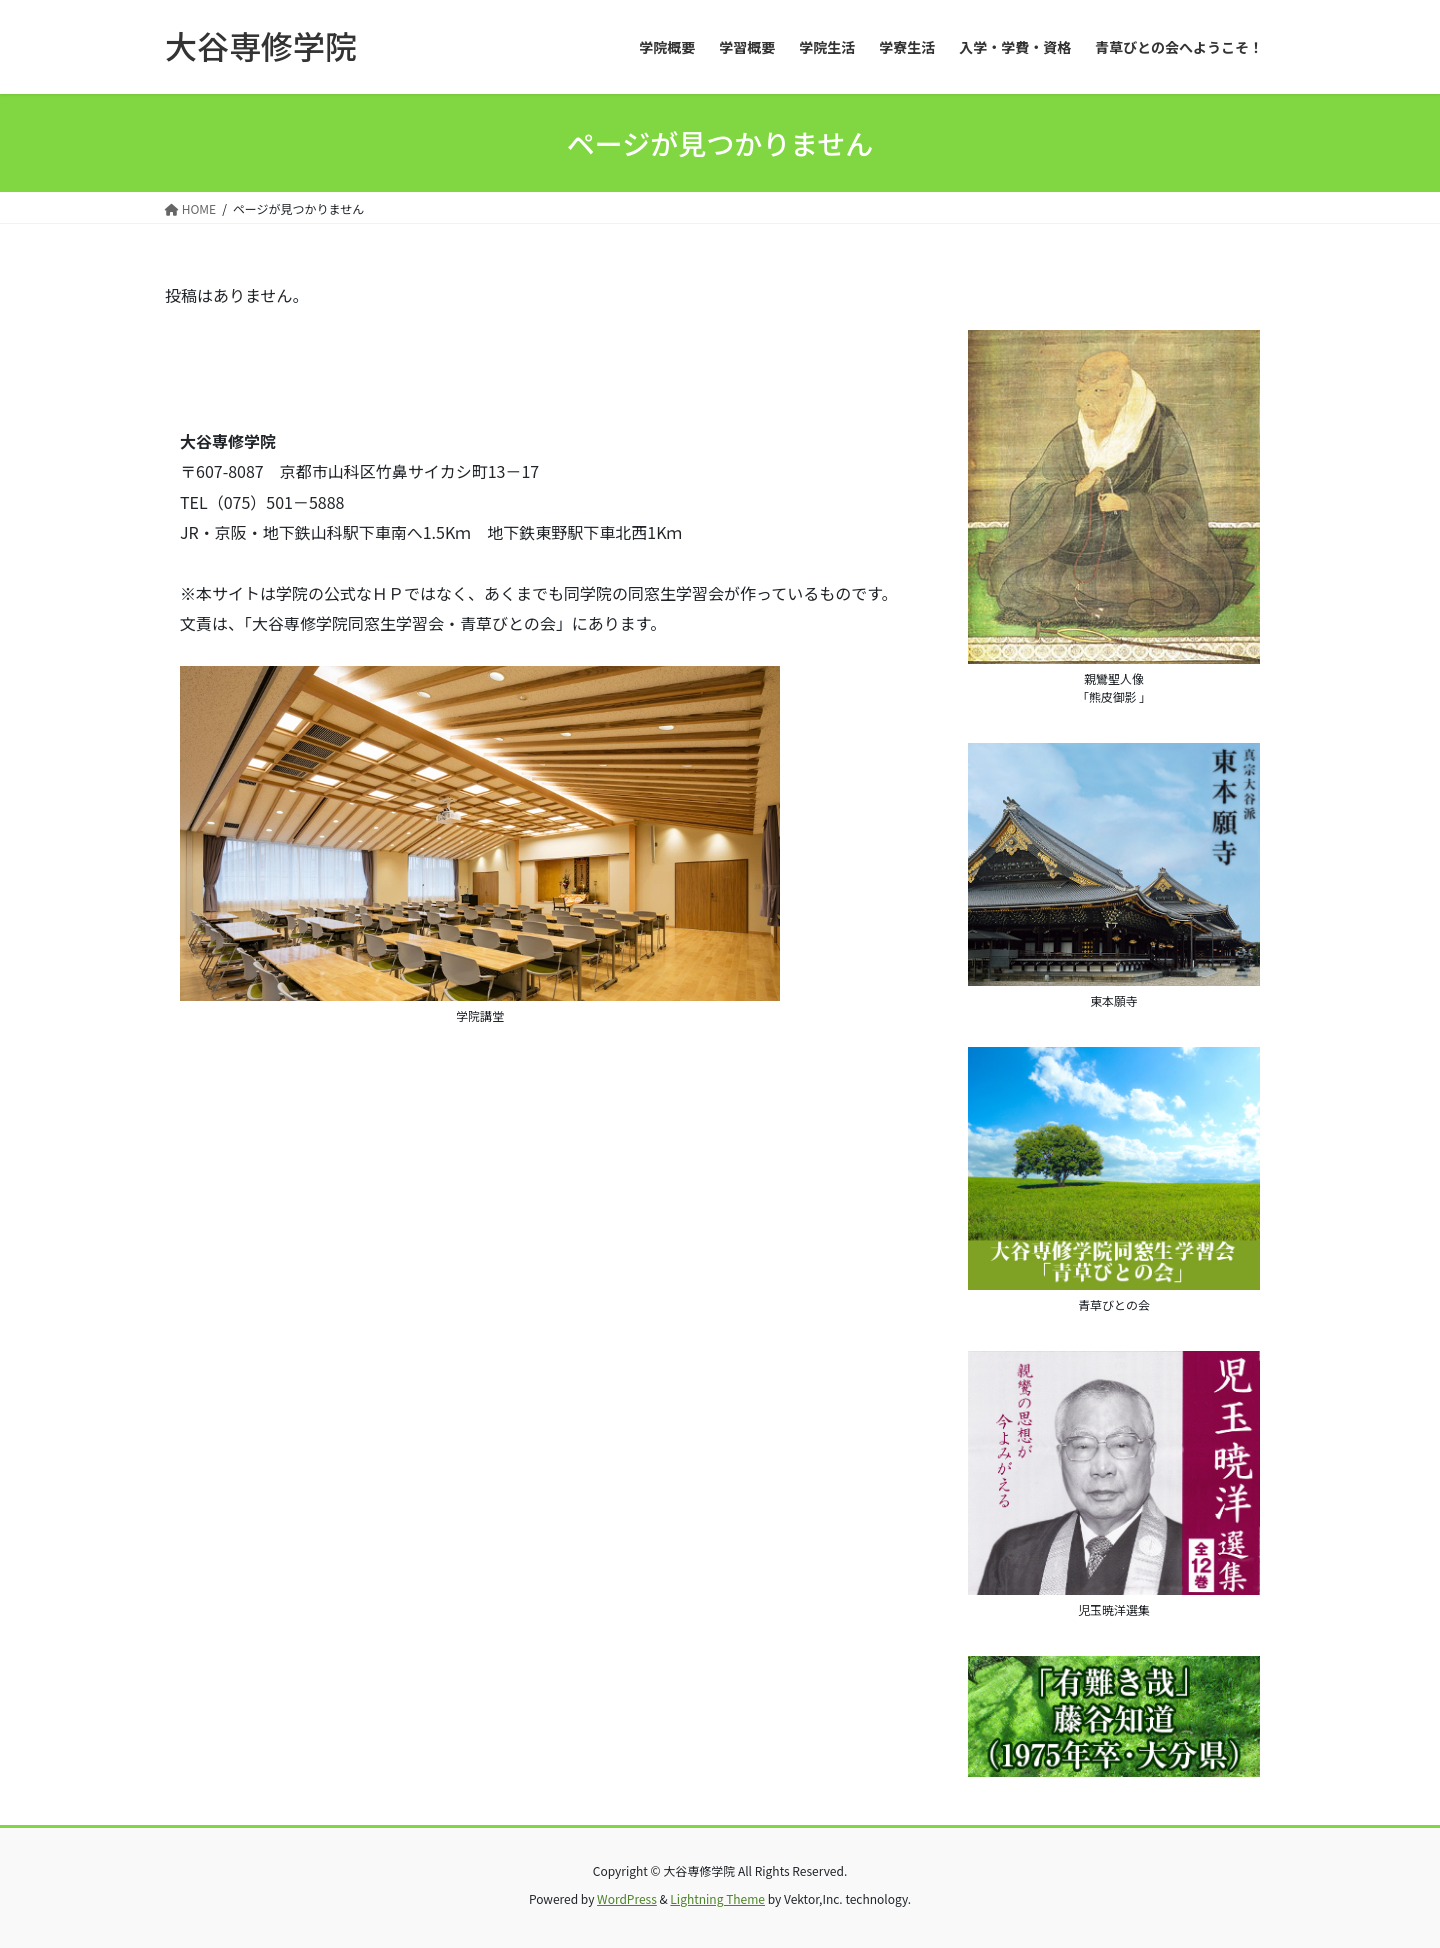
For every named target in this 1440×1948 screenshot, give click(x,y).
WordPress (627, 1898)
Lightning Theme (717, 1898)
